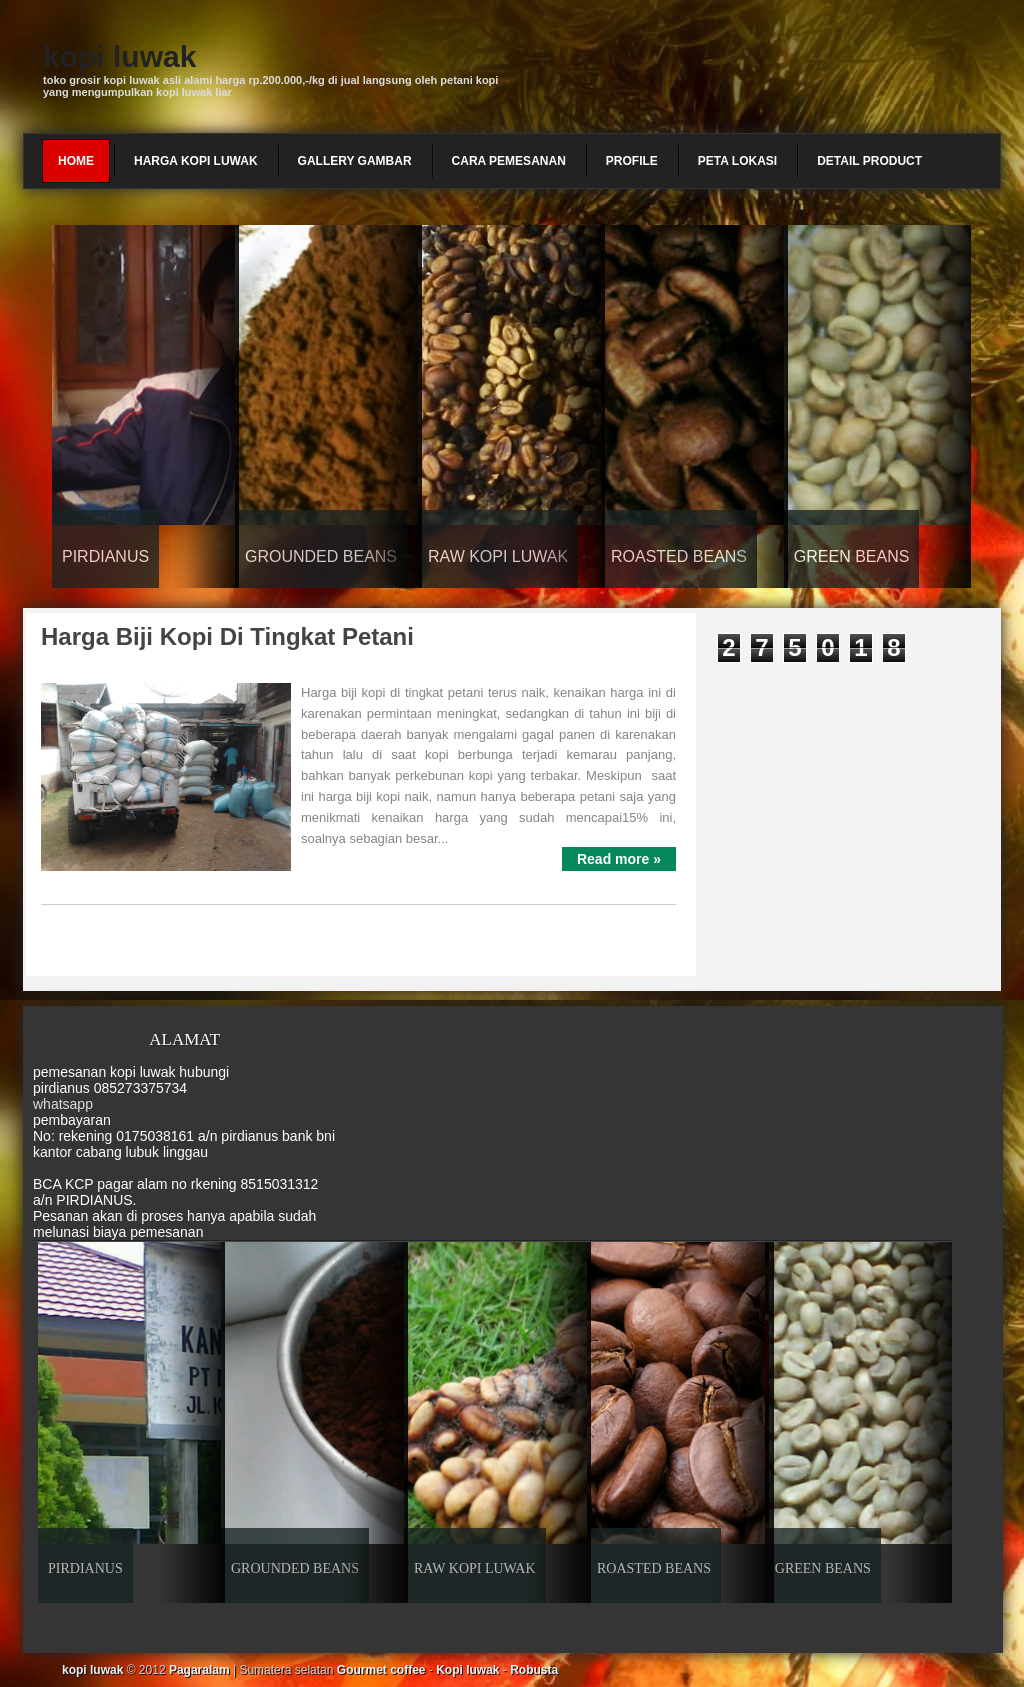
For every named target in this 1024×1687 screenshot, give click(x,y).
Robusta (534, 1670)
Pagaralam (199, 1670)
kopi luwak (119, 56)
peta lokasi (737, 161)
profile (632, 161)
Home (76, 161)
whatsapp (63, 1104)
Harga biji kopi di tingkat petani (227, 636)
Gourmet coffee (381, 1670)
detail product (869, 161)
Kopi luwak (467, 1670)
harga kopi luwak (196, 161)
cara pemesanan (509, 161)
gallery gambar (355, 161)
